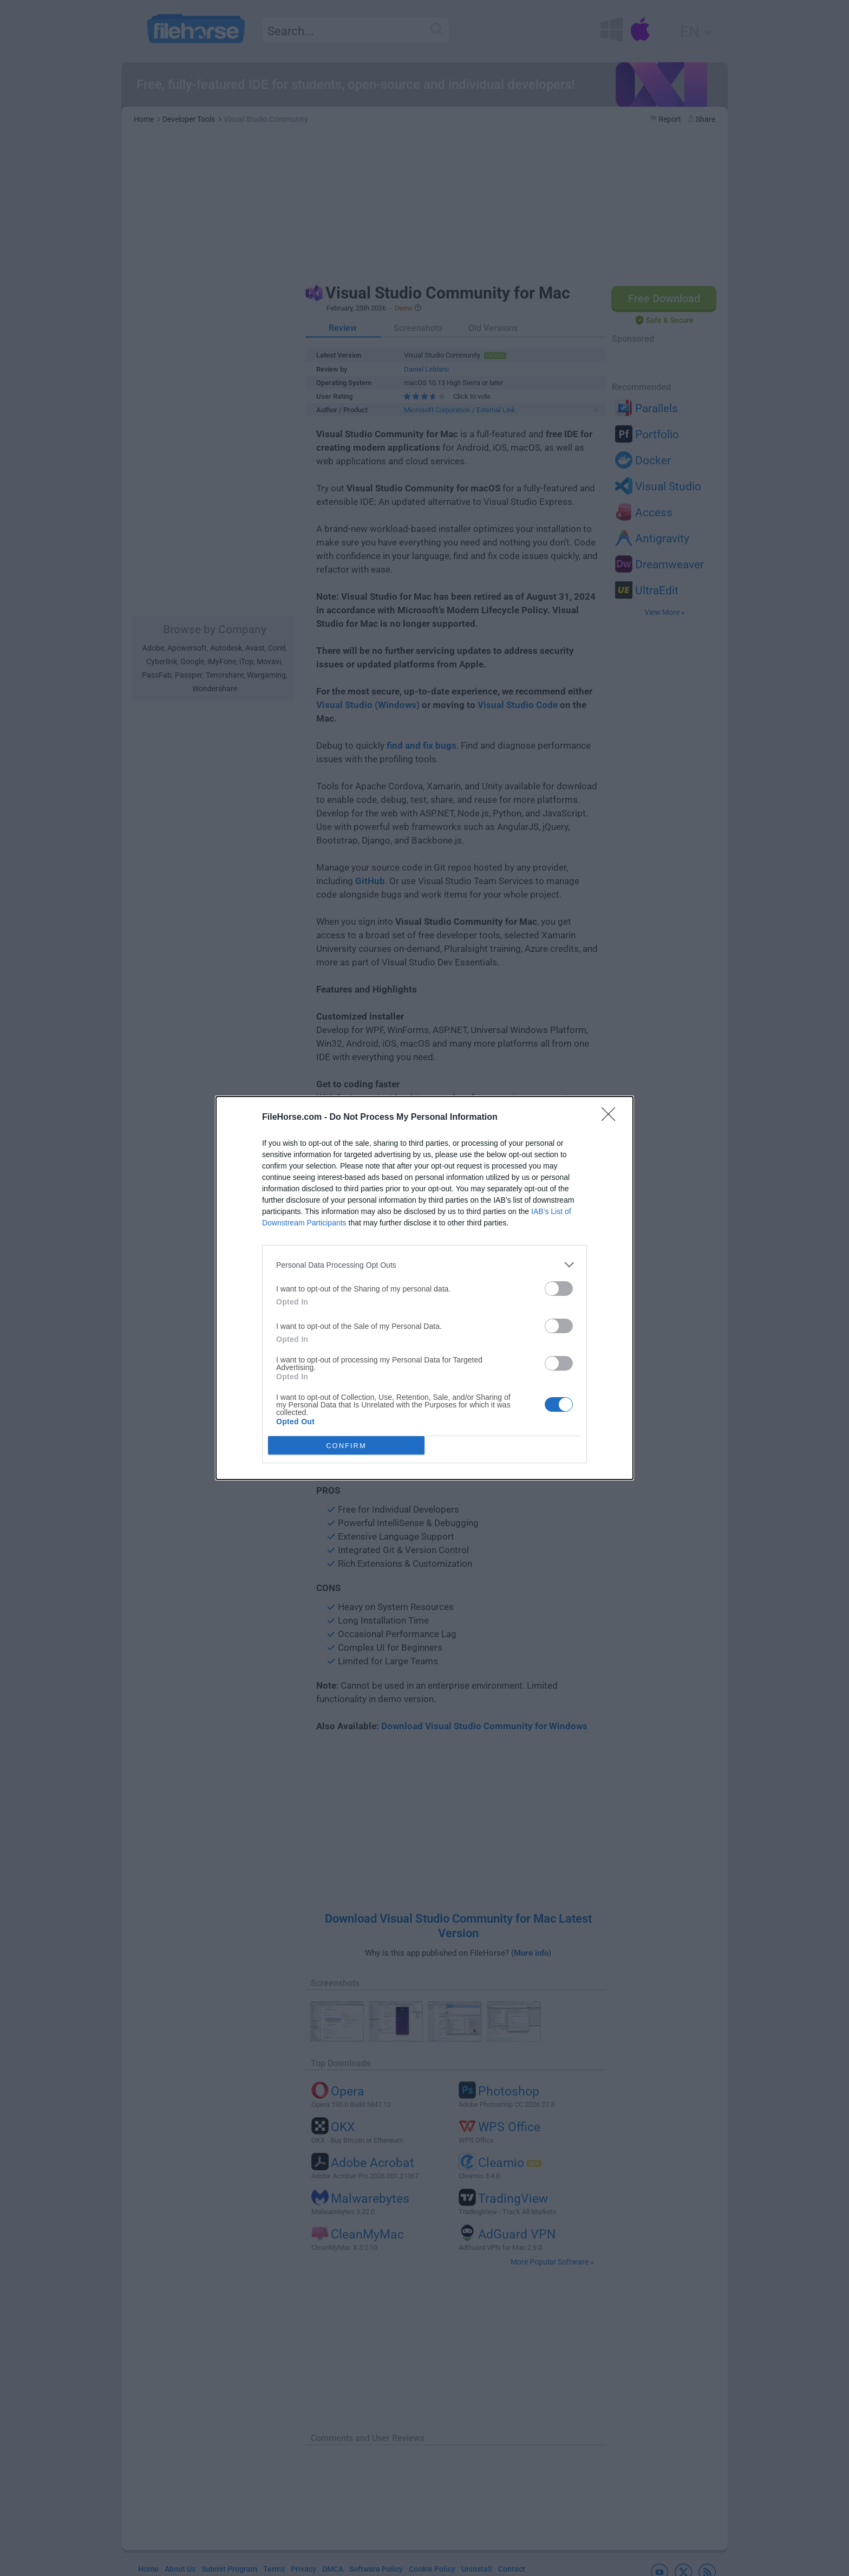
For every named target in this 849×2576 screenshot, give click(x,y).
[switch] (559, 1288)
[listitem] (424, 1264)
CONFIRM (346, 1446)
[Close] (612, 1117)
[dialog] (424, 1288)
